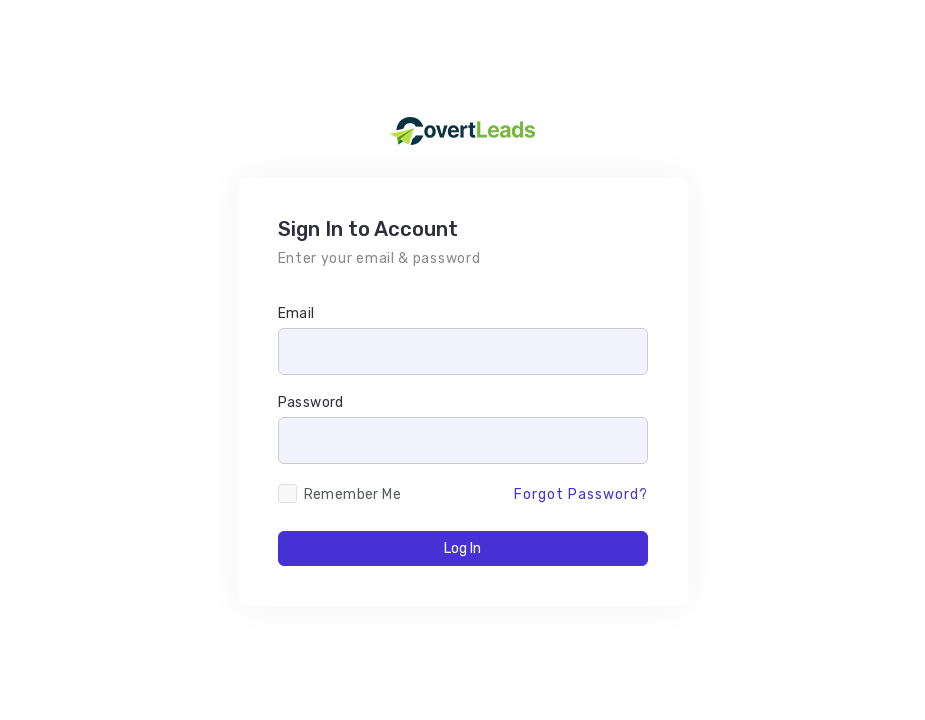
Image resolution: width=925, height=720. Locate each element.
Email (296, 313)
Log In (462, 548)
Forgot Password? (581, 494)
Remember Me (352, 494)
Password (311, 402)
